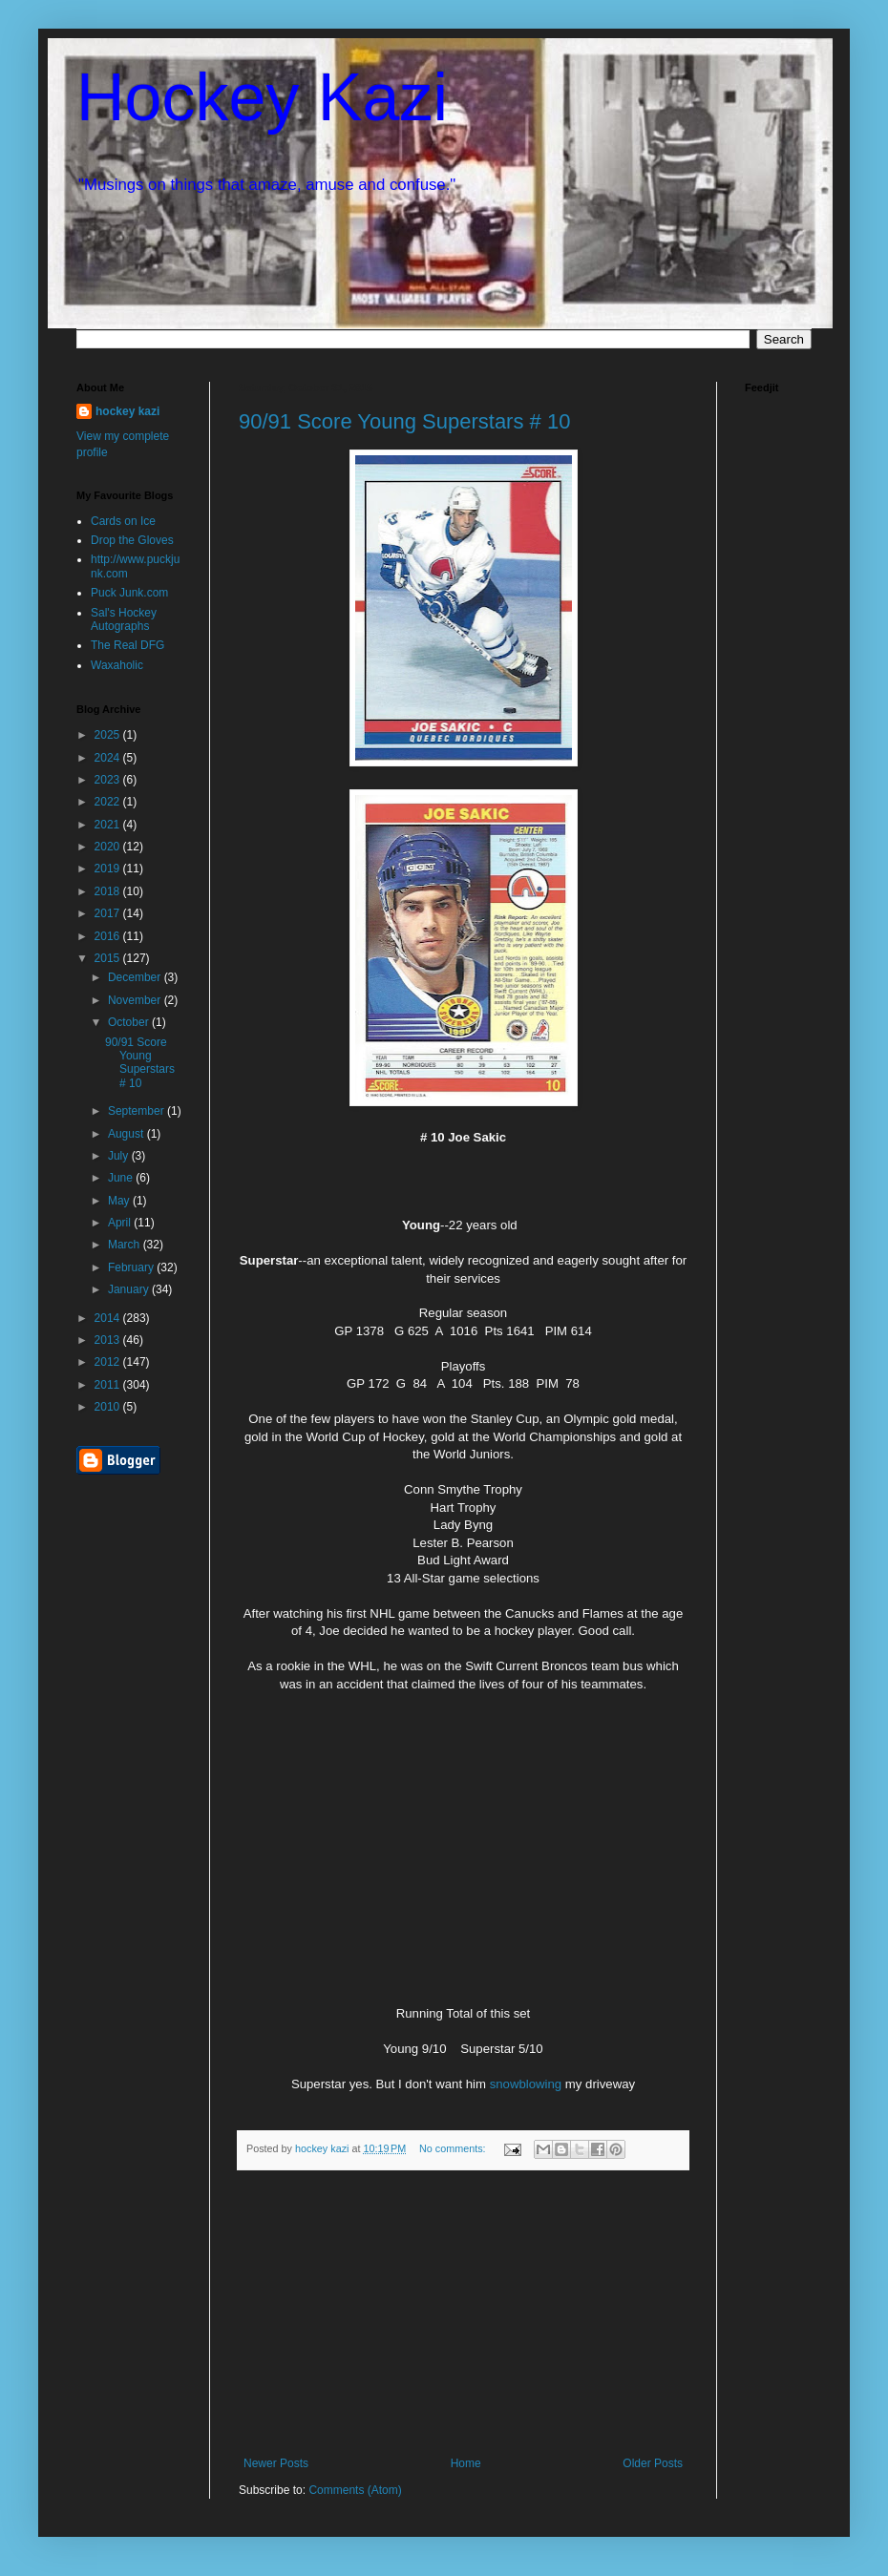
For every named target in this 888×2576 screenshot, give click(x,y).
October (130, 1022)
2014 (109, 1318)
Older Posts (653, 2463)
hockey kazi (127, 411)
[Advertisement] (463, 2313)
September (137, 1111)
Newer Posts (275, 2463)
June (122, 1177)
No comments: (454, 2148)
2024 (109, 757)
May (120, 1200)
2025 (109, 735)
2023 (109, 779)
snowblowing (526, 2084)
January (130, 1289)
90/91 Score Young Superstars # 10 (404, 421)
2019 (109, 868)
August (127, 1134)
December (136, 977)
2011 (109, 1385)
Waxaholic (117, 665)
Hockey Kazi (262, 97)
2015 (109, 958)
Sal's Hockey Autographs (124, 619)
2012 (109, 1362)
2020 (109, 846)
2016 (109, 936)
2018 (109, 891)
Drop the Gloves (132, 540)
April (121, 1222)
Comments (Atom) (354, 2490)
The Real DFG (127, 645)
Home (466, 2463)
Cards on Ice (123, 521)
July (120, 1155)
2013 (109, 1340)
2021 (109, 824)
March (125, 1244)
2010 (109, 1407)
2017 (109, 913)
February (132, 1267)
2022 (109, 801)
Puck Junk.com (129, 592)
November (136, 1000)
